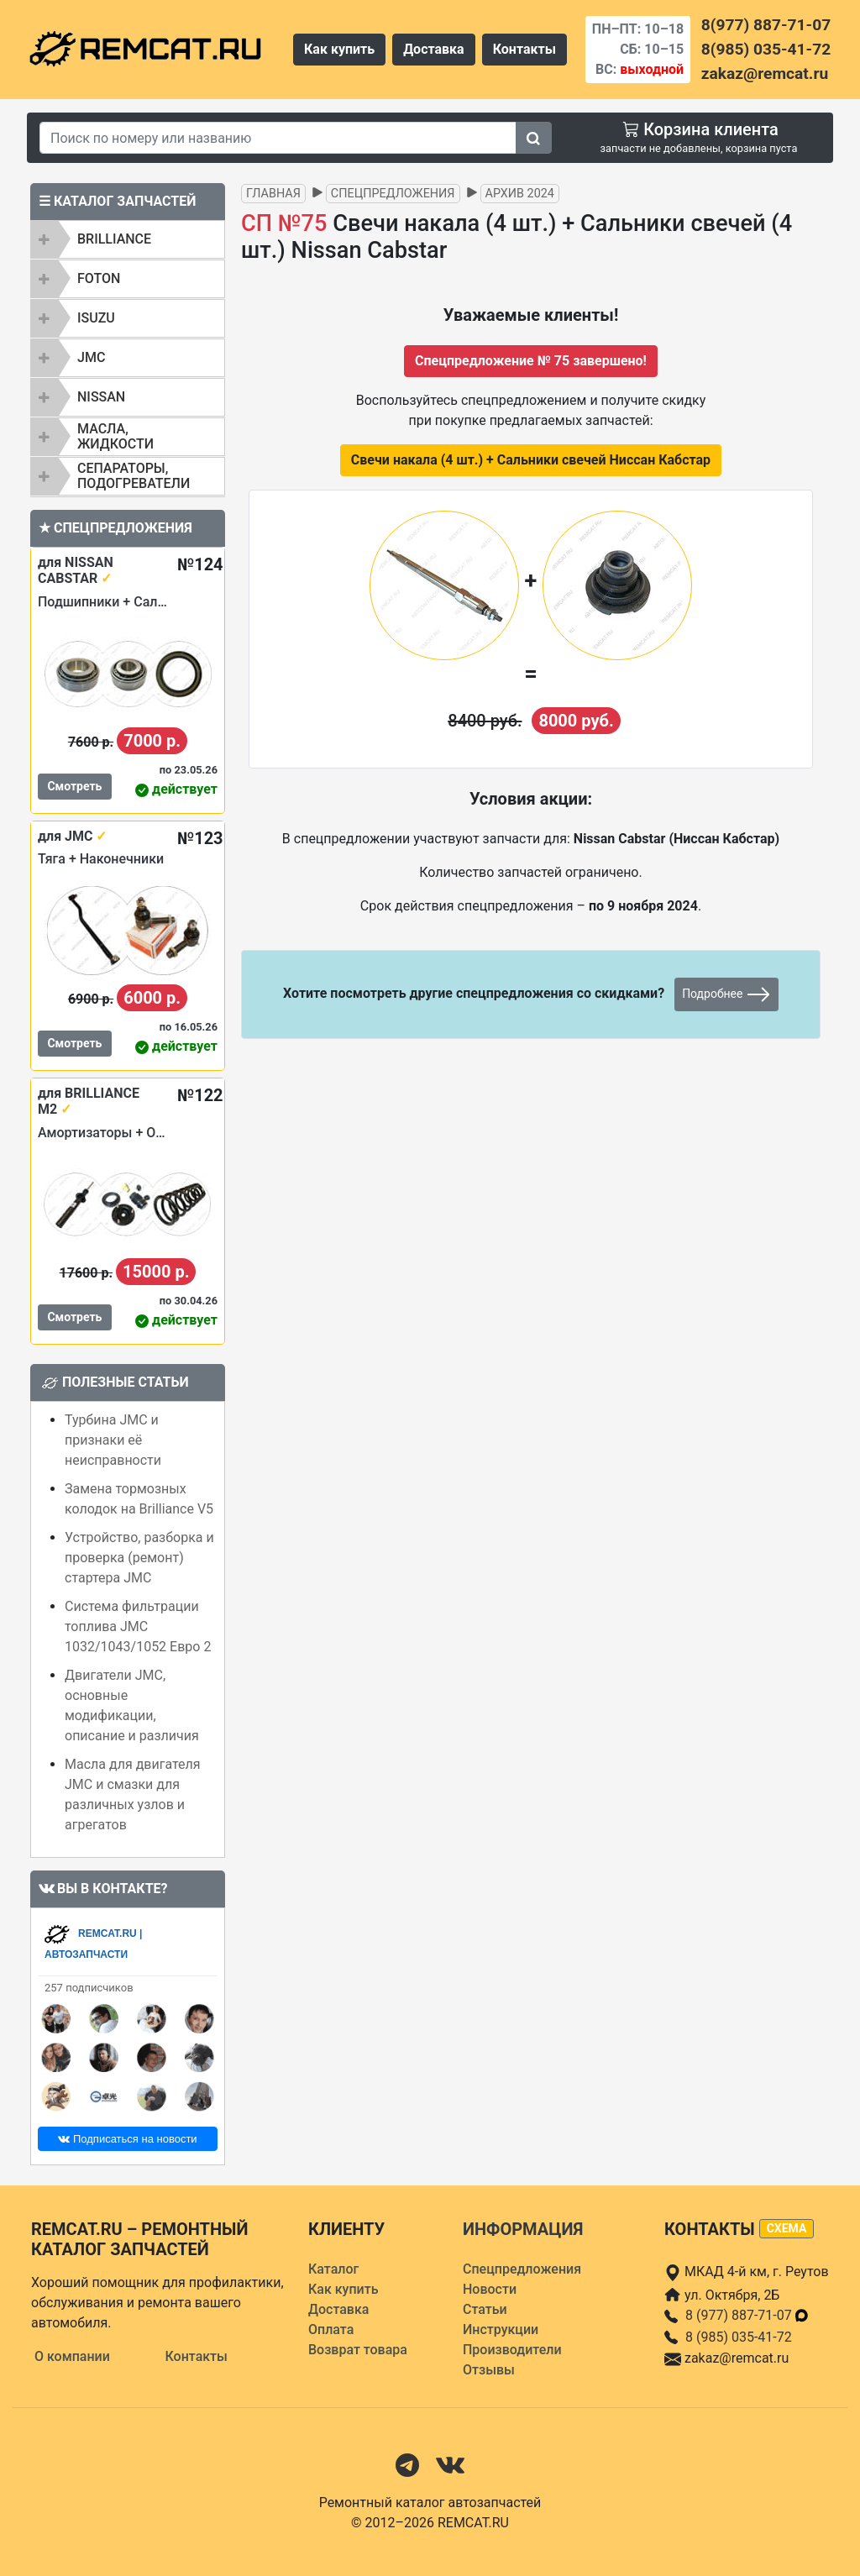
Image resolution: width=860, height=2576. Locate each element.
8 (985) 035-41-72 (738, 2337)
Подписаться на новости (127, 2139)
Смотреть (74, 786)
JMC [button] (91, 357)
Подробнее (726, 994)
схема (787, 2228)
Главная (273, 193)
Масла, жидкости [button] (115, 436)
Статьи (485, 2309)
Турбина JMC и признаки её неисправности (113, 1440)
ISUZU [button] (96, 318)
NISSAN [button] (101, 397)
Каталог (333, 2269)
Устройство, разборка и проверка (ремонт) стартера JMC (139, 1557)
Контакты (524, 49)
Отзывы (489, 2370)
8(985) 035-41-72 (766, 49)
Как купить (339, 49)
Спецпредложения (393, 193)
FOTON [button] (98, 278)
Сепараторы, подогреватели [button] (133, 475)
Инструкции (500, 2329)
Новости (490, 2289)
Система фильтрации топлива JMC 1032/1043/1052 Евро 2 (138, 1626)
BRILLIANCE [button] (114, 239)
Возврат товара (357, 2350)
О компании (72, 2356)
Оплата (331, 2329)
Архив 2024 (519, 193)
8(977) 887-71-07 (766, 24)
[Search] (278, 138)
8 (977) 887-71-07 (747, 2315)
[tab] (127, 239)
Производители (512, 2350)
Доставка (433, 49)
